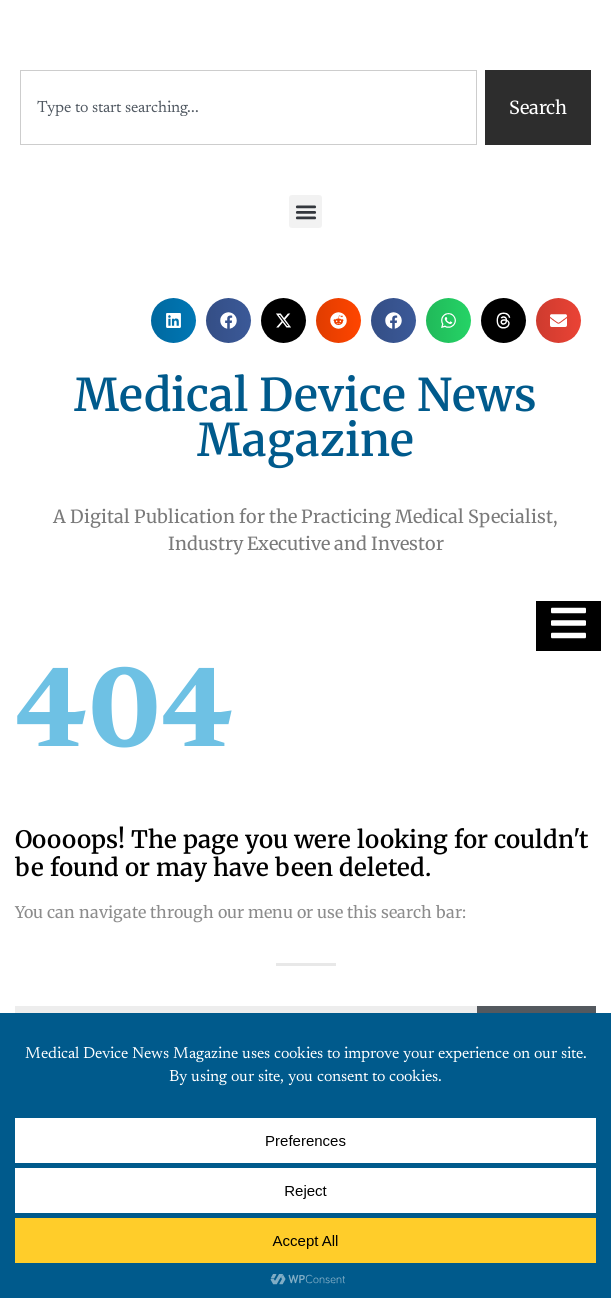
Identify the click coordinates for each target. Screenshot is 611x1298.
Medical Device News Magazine (305, 417)
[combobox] (248, 107)
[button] (305, 211)
